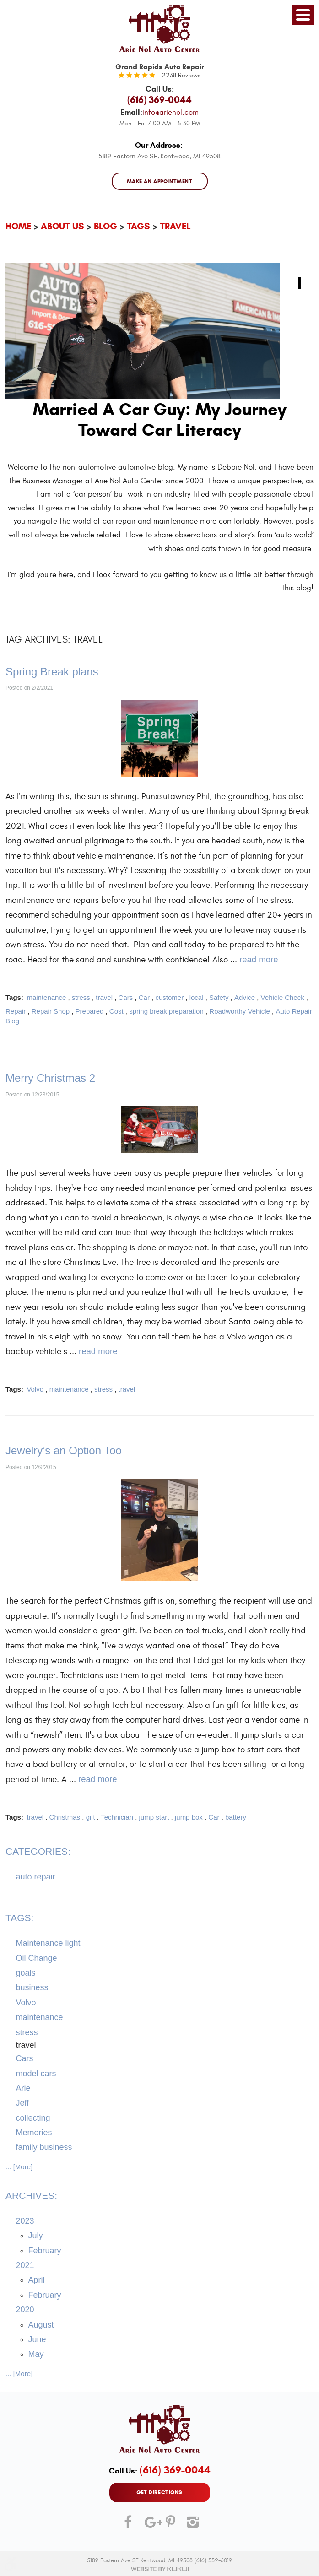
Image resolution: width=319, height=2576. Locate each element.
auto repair (35, 1877)
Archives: (31, 2196)
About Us (62, 226)
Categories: (37, 1851)
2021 (25, 2265)
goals (26, 1973)
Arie (23, 2088)
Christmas (65, 1817)
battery (235, 1817)
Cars (126, 998)
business (32, 1988)
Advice (244, 998)
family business (44, 2147)
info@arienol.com (170, 112)
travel (175, 226)
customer (169, 998)
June (37, 2339)
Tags (138, 226)
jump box (189, 1817)
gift (90, 1817)
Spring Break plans (51, 672)
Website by (160, 2569)
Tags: (19, 1918)
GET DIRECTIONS (159, 2492)
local (196, 998)
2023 (25, 2221)
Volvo (35, 1389)
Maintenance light (48, 1943)
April (36, 2280)
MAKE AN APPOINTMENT (159, 181)
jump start (154, 1817)
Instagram (191, 2526)
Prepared (90, 1011)
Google (149, 2526)
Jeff (22, 2103)
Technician (117, 1817)
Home (18, 226)
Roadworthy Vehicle (239, 1011)
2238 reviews (181, 75)
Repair (15, 1011)
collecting (33, 2118)
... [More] (18, 2167)
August (41, 2324)
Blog (105, 226)
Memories (34, 2133)
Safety (219, 998)
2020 (25, 2310)
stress (81, 998)
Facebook (128, 2526)
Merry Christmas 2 (50, 1078)
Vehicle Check (282, 998)
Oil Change (36, 1958)
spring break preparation (166, 1011)
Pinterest (170, 2526)
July (35, 2236)
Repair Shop (51, 1011)
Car (144, 998)
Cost (116, 1011)
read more (258, 960)
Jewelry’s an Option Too (63, 1451)
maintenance (46, 998)
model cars (36, 2073)
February (44, 2251)
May (36, 2354)
